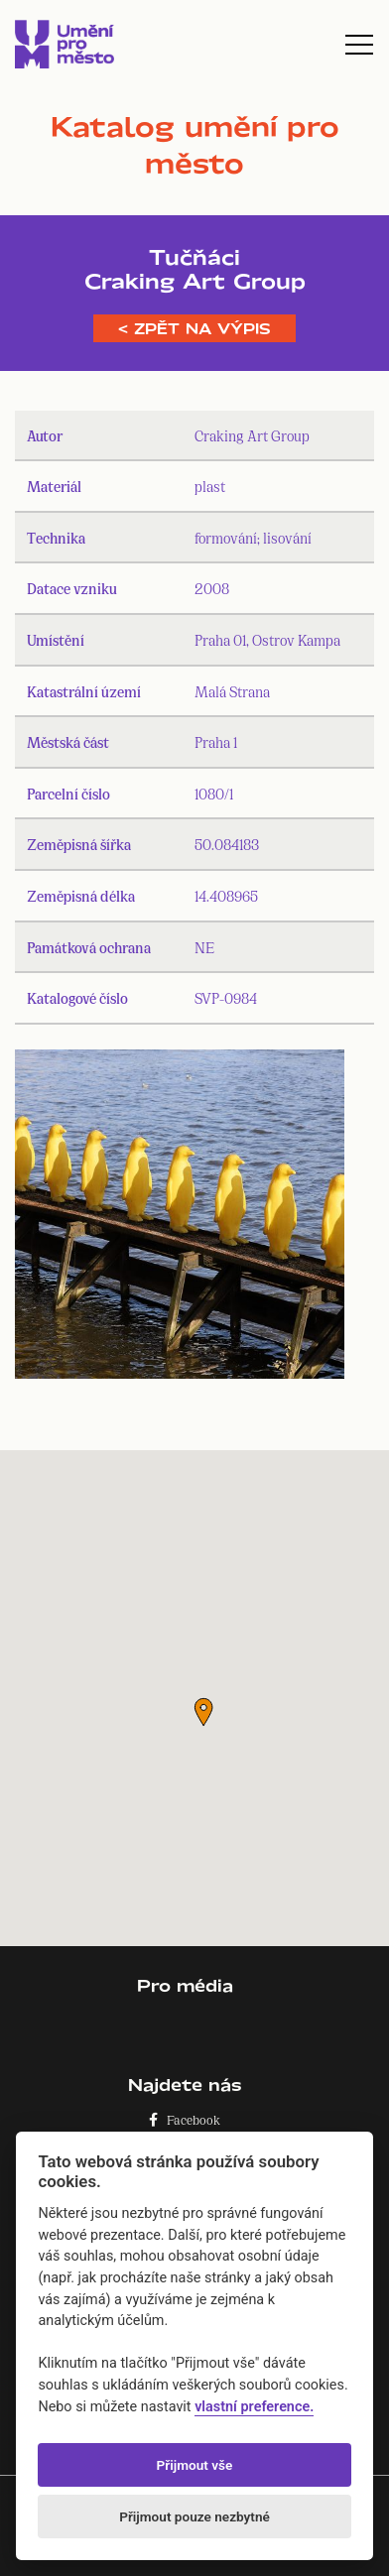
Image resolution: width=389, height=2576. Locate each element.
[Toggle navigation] (359, 44)
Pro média (185, 1985)
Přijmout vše (195, 2465)
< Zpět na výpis (194, 328)
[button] (203, 1712)
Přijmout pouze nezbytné (194, 2516)
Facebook (184, 2119)
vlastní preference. (254, 2406)
